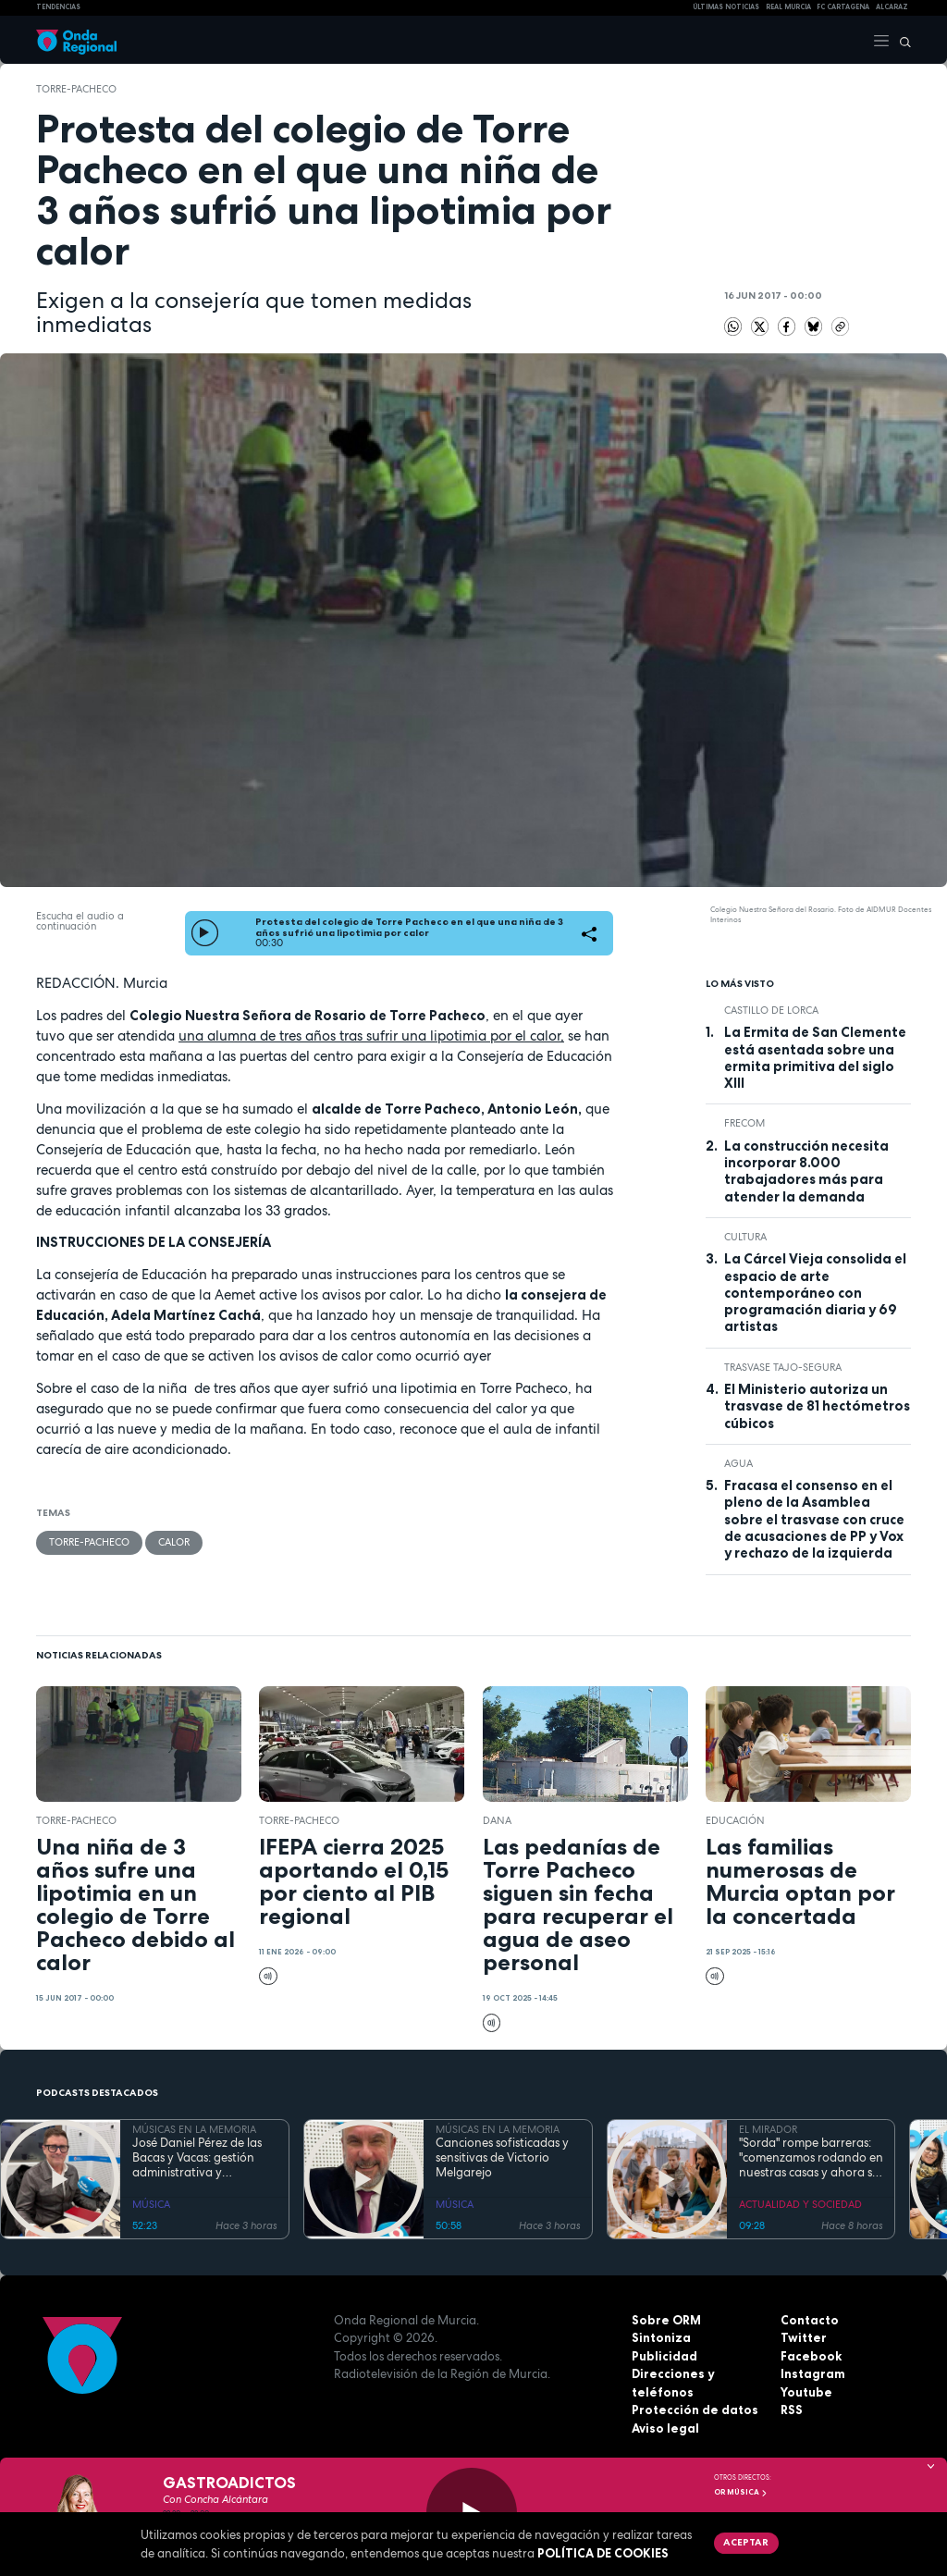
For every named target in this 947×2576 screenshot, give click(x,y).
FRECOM (744, 1122)
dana (497, 1820)
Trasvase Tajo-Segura (783, 1367)
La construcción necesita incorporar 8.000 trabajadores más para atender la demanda (806, 1171)
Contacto (810, 2319)
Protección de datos (695, 2409)
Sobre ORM (666, 2319)
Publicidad (664, 2355)
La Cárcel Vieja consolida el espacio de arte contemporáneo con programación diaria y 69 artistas (815, 1293)
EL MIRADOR (768, 2129)
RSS (792, 2409)
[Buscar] (901, 40)
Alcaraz (892, 7)
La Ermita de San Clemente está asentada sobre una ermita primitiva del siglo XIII (815, 1057)
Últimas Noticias (726, 7)
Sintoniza (661, 2337)
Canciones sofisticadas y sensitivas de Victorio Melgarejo (502, 2158)
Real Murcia (788, 7)
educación (735, 1820)
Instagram (813, 2373)
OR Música (741, 2491)
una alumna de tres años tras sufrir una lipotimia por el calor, (371, 1035)
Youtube (806, 2392)
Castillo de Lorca (771, 1010)
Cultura (745, 1236)
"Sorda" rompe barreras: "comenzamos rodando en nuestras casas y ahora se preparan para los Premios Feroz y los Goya (811, 2158)
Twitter (804, 2337)
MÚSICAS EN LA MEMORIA (194, 2129)
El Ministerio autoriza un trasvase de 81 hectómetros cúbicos (817, 1406)
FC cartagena (843, 7)
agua (738, 1463)
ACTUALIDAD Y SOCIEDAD (800, 2204)
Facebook (811, 2355)
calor (174, 1541)
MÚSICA (151, 2204)
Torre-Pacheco (76, 88)
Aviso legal (665, 2428)
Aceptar (746, 2541)
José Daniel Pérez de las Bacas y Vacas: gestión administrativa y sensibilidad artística (197, 2158)
